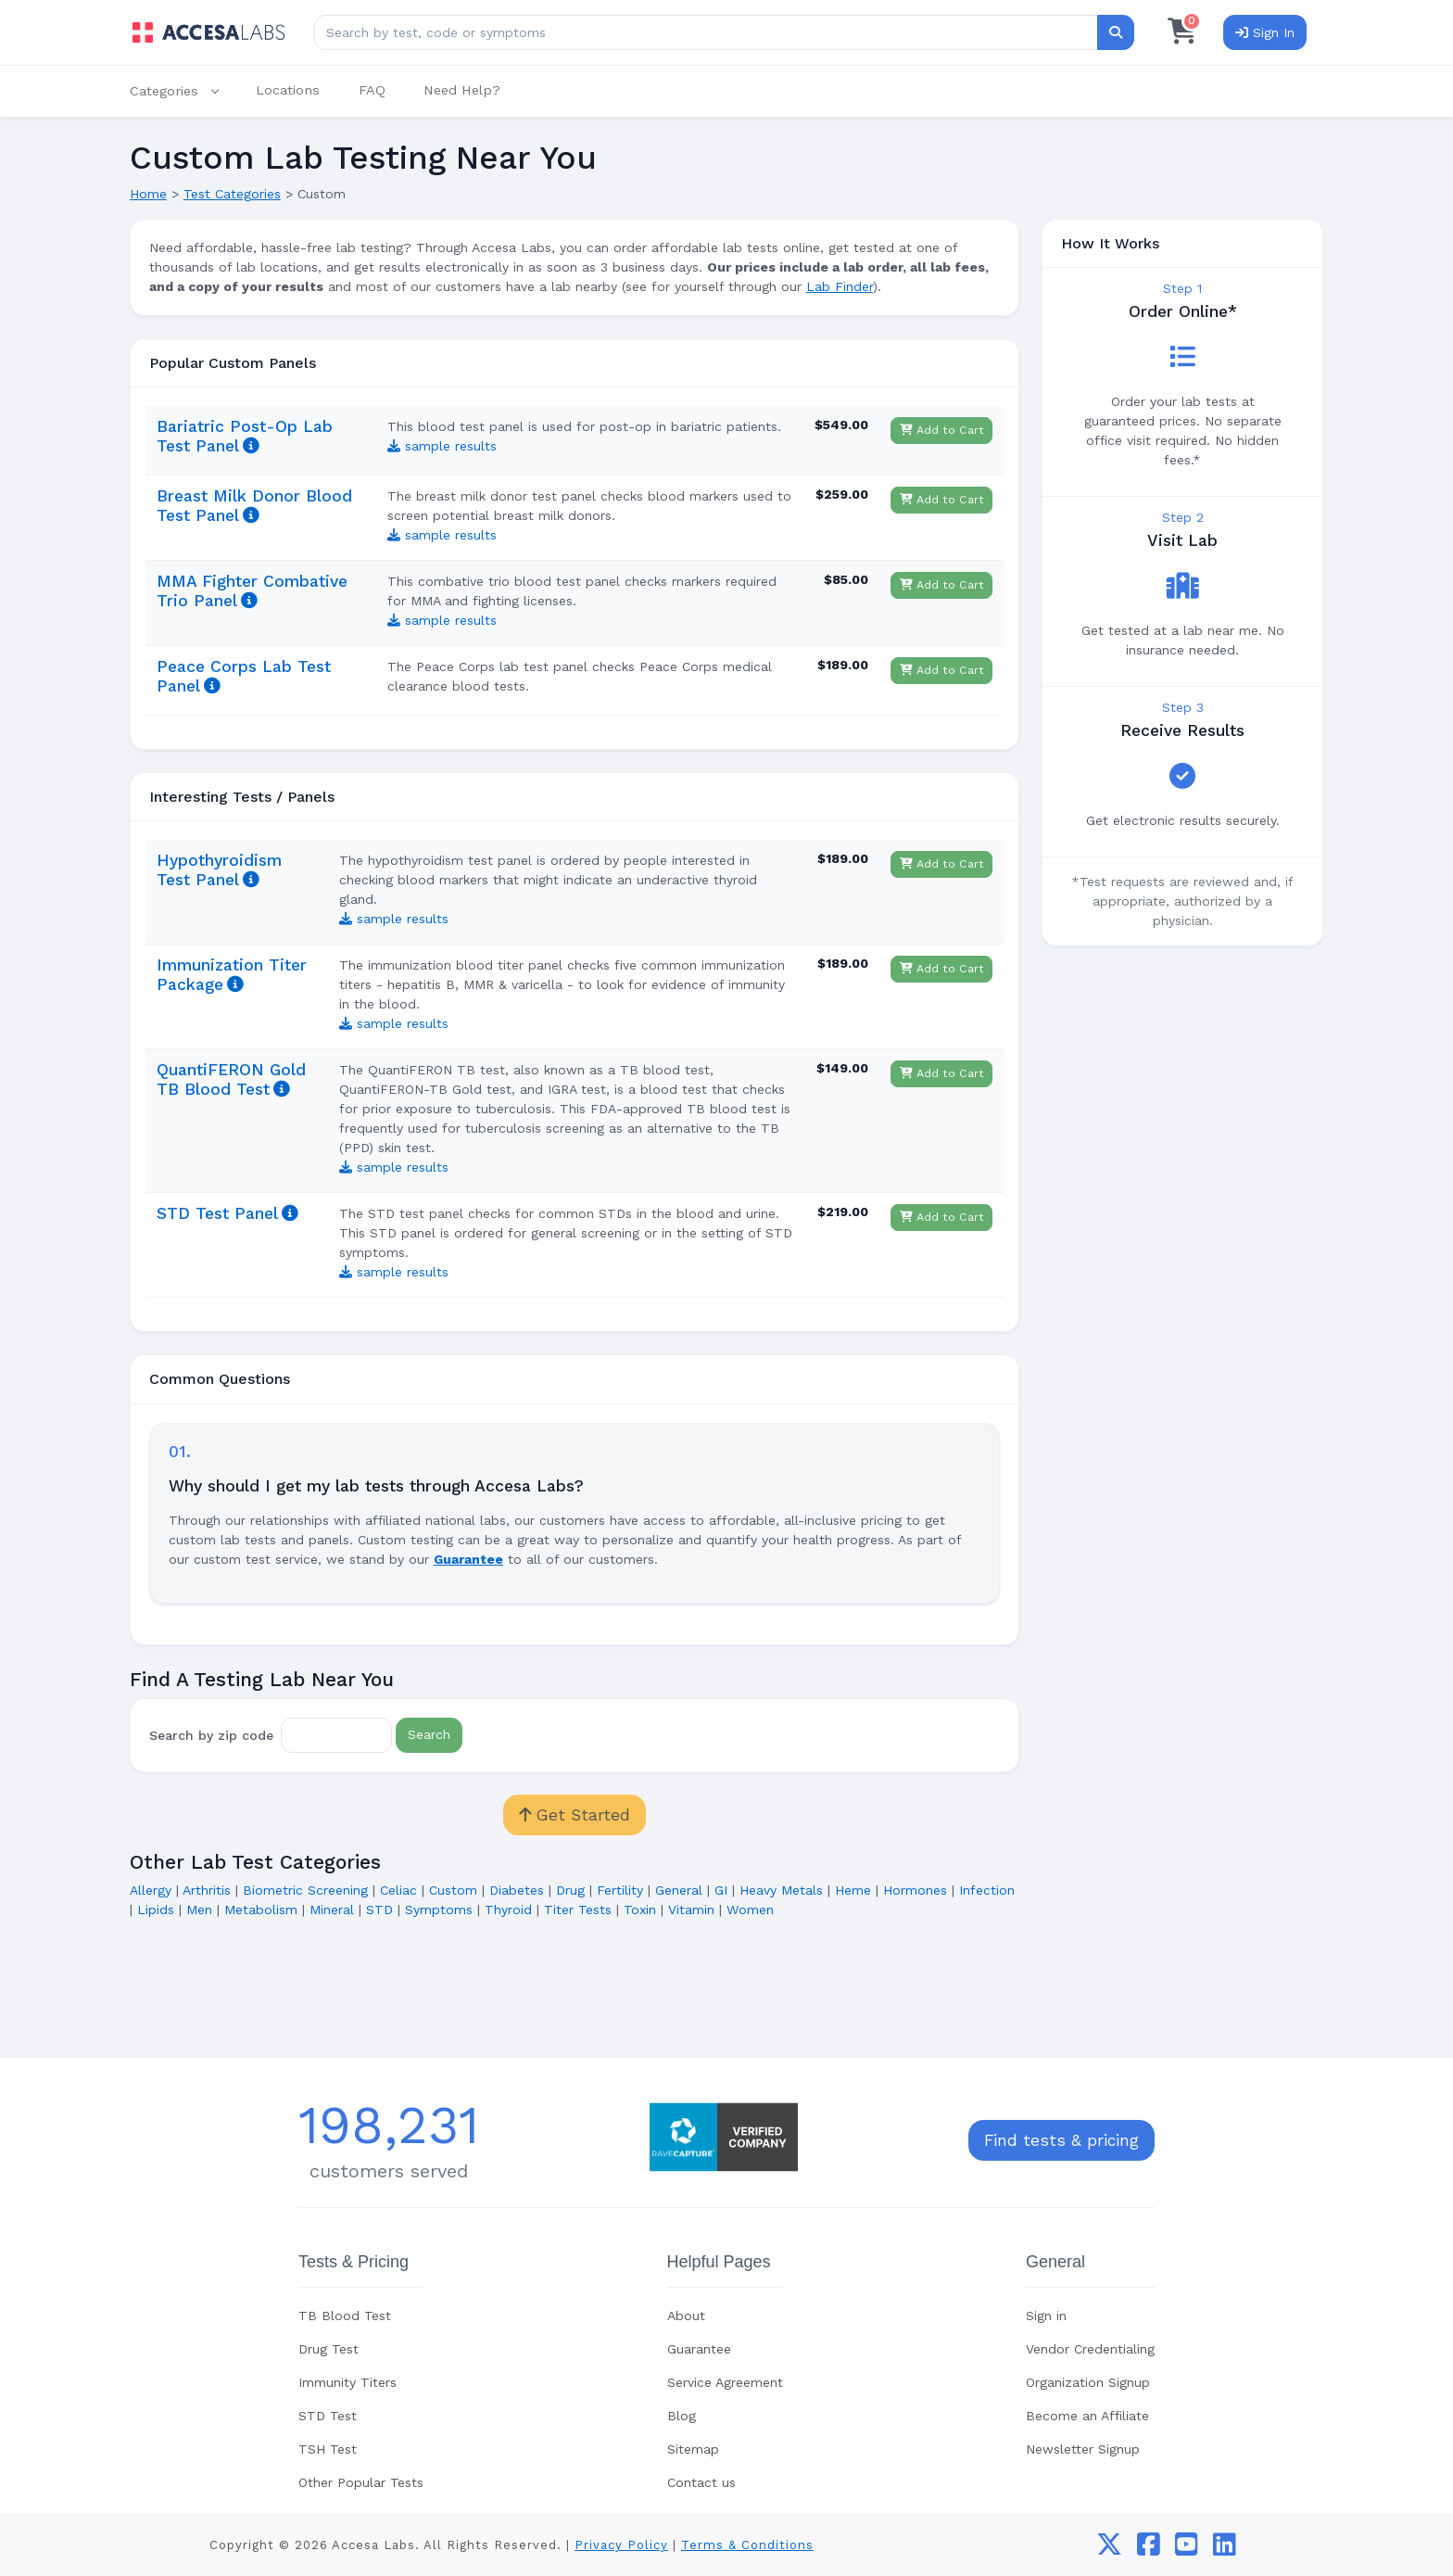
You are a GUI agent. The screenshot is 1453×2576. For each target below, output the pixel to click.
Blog (681, 2415)
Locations (288, 89)
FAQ (372, 89)
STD (379, 1909)
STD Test (327, 2415)
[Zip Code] (336, 1735)
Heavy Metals (781, 1890)
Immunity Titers (347, 2382)
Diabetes (516, 1890)
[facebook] (1148, 2549)
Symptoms (439, 1909)
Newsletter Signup (1083, 2449)
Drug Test (328, 2348)
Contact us (701, 2482)
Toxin (640, 1909)
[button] (183, 91)
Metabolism (260, 1909)
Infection (987, 1890)
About (686, 2315)
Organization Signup (1088, 2382)
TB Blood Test (344, 2315)
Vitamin (691, 1909)
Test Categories (232, 193)
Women (750, 1909)
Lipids (155, 1909)
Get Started (574, 1815)
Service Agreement (725, 2382)
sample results (442, 445)
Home (148, 193)
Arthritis (207, 1890)
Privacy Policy (621, 2545)
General (678, 1890)
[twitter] (1109, 2549)
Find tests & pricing (1061, 2140)
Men (199, 1909)
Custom (453, 1890)
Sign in (1046, 2315)
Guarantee (699, 2348)
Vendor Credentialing (1090, 2348)
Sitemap (693, 2449)
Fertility (620, 1890)
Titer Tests (578, 1909)
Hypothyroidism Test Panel (219, 870)
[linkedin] (1224, 2549)
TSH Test (327, 2449)
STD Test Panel (217, 1213)
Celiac (398, 1890)
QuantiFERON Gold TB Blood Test (231, 1079)
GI (720, 1890)
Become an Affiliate (1087, 2415)
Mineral (332, 1909)
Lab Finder (839, 286)
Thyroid (508, 1909)
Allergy (150, 1890)
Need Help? (461, 89)
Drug (570, 1890)
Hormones (915, 1890)
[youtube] (1186, 2549)
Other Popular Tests (360, 2482)
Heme (853, 1890)
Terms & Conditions (747, 2545)
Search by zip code (211, 1734)
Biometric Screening (305, 1890)
